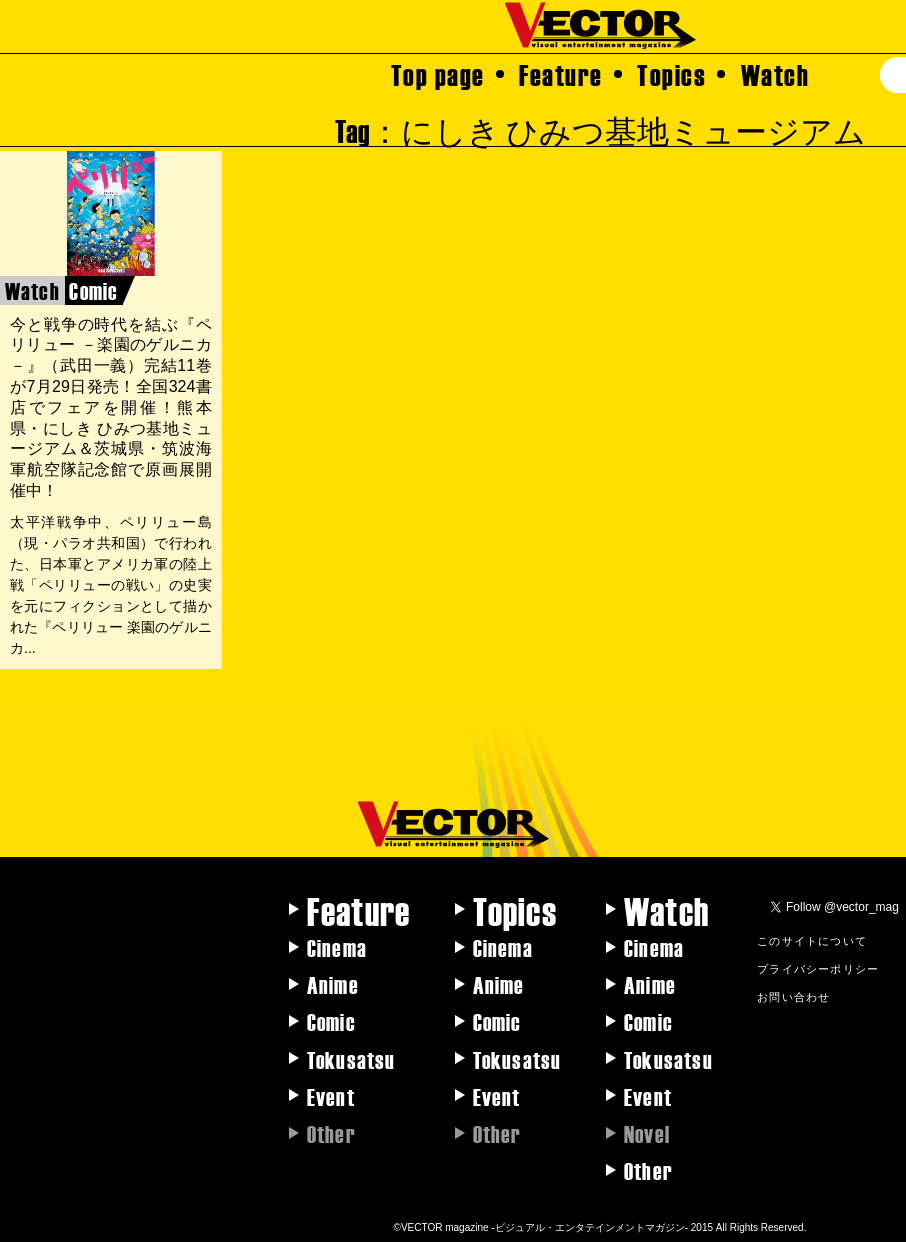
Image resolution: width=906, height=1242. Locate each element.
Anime (333, 984)
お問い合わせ (793, 996)
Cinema (337, 947)
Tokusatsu (351, 1059)
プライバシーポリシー (818, 968)
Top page (438, 74)
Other (648, 1170)
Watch (775, 74)
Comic (331, 1021)
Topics (671, 74)
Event (331, 1096)
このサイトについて (812, 940)
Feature (561, 74)
